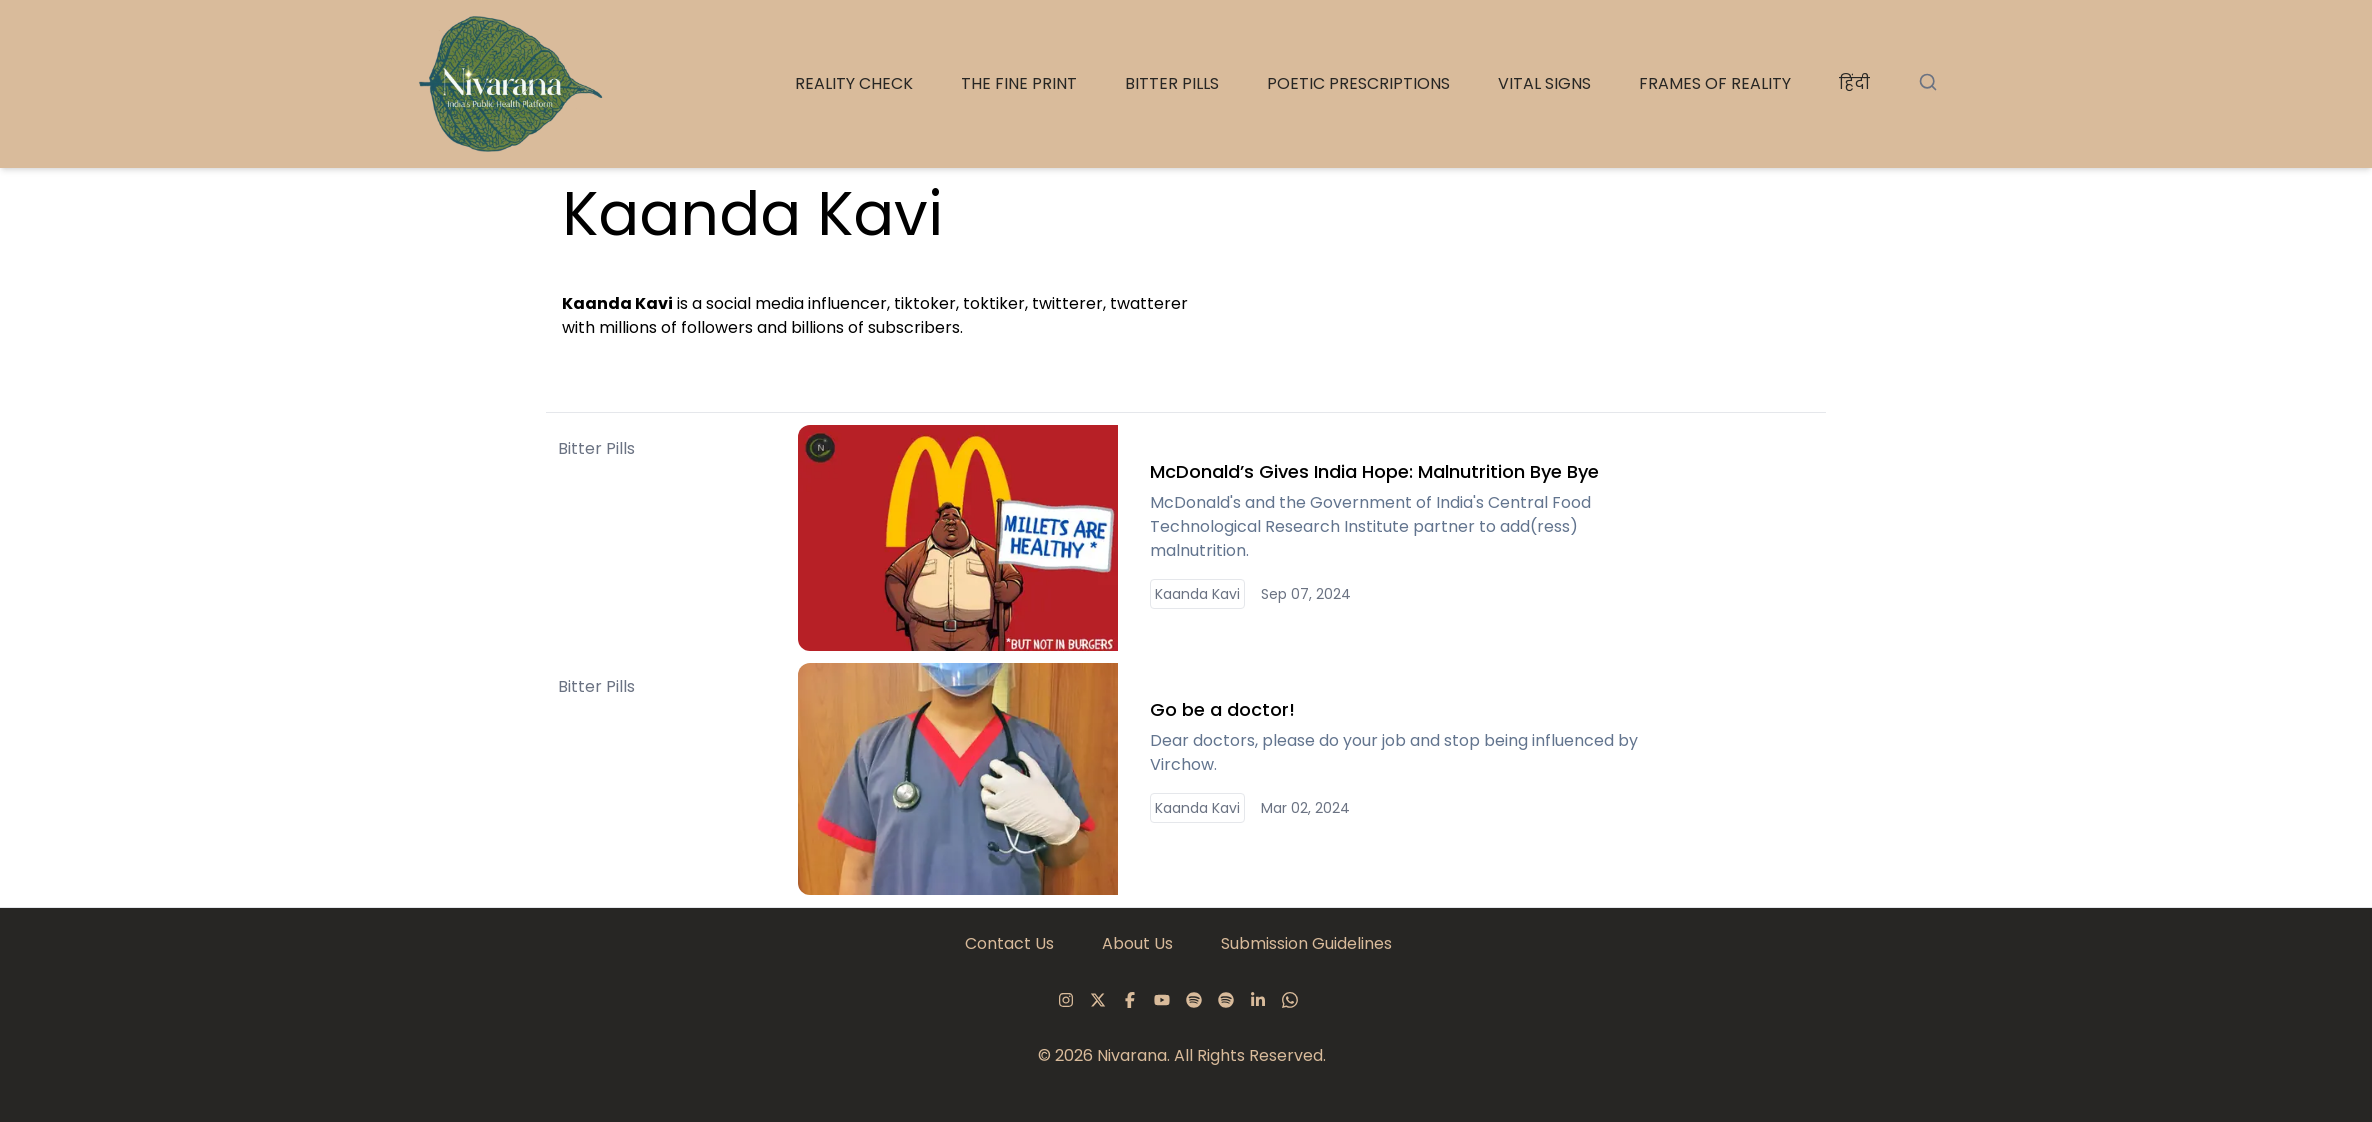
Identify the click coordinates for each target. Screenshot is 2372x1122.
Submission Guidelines (1306, 943)
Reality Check (1917, 83)
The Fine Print (2082, 83)
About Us (1137, 943)
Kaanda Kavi (1197, 594)
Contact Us (1009, 943)
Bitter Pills (2235, 83)
